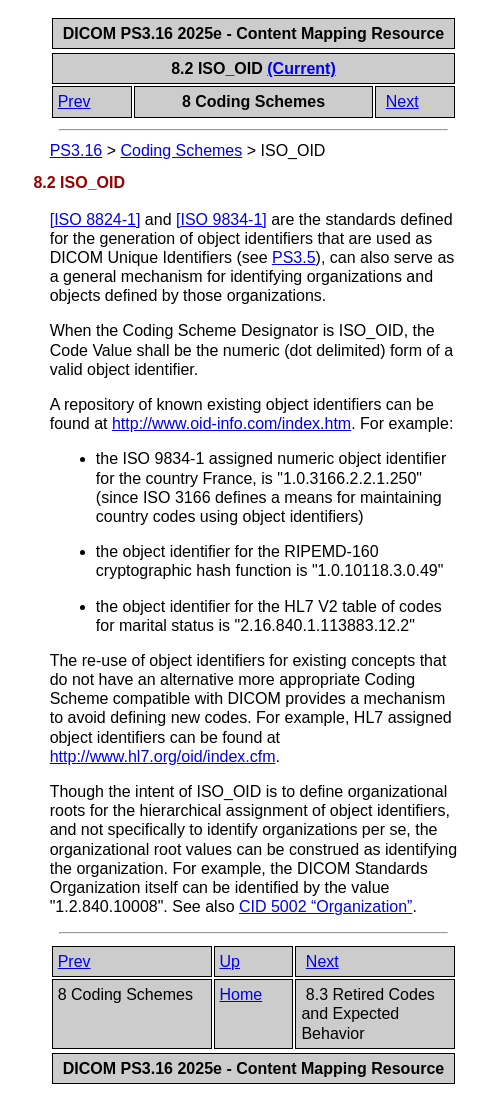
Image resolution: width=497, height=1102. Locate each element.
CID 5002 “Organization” (325, 906)
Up (230, 961)
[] (95, 219)
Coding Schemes (181, 150)
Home (241, 994)
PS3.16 (76, 150)
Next (402, 101)
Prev (74, 101)
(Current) (301, 68)
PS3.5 (294, 257)
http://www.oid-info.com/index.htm (231, 423)
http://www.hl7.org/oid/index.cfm (163, 756)
